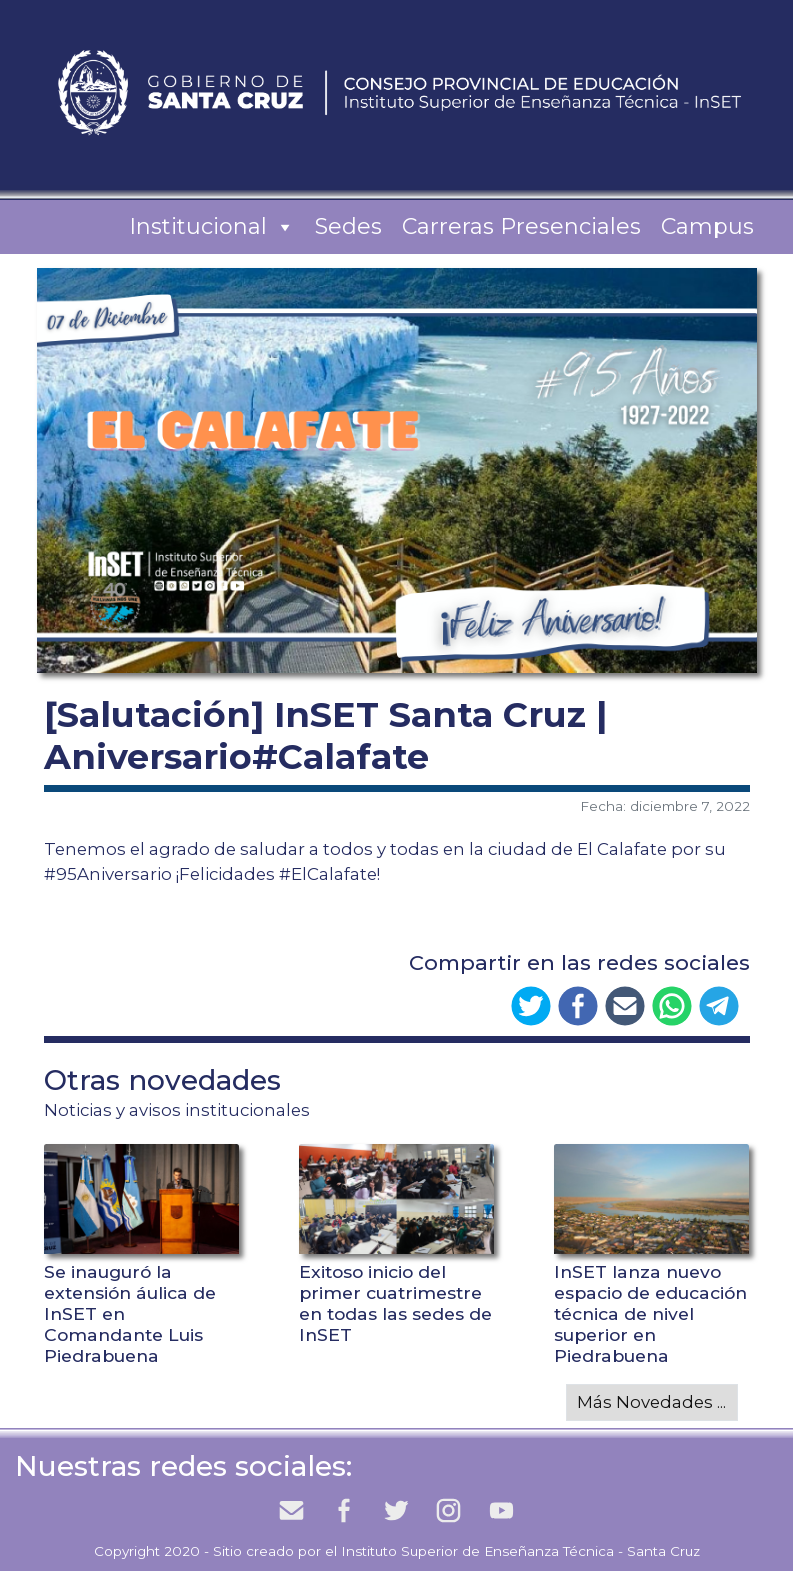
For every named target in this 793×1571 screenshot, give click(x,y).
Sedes (348, 226)
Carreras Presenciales (521, 226)
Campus (707, 226)
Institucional (212, 227)
